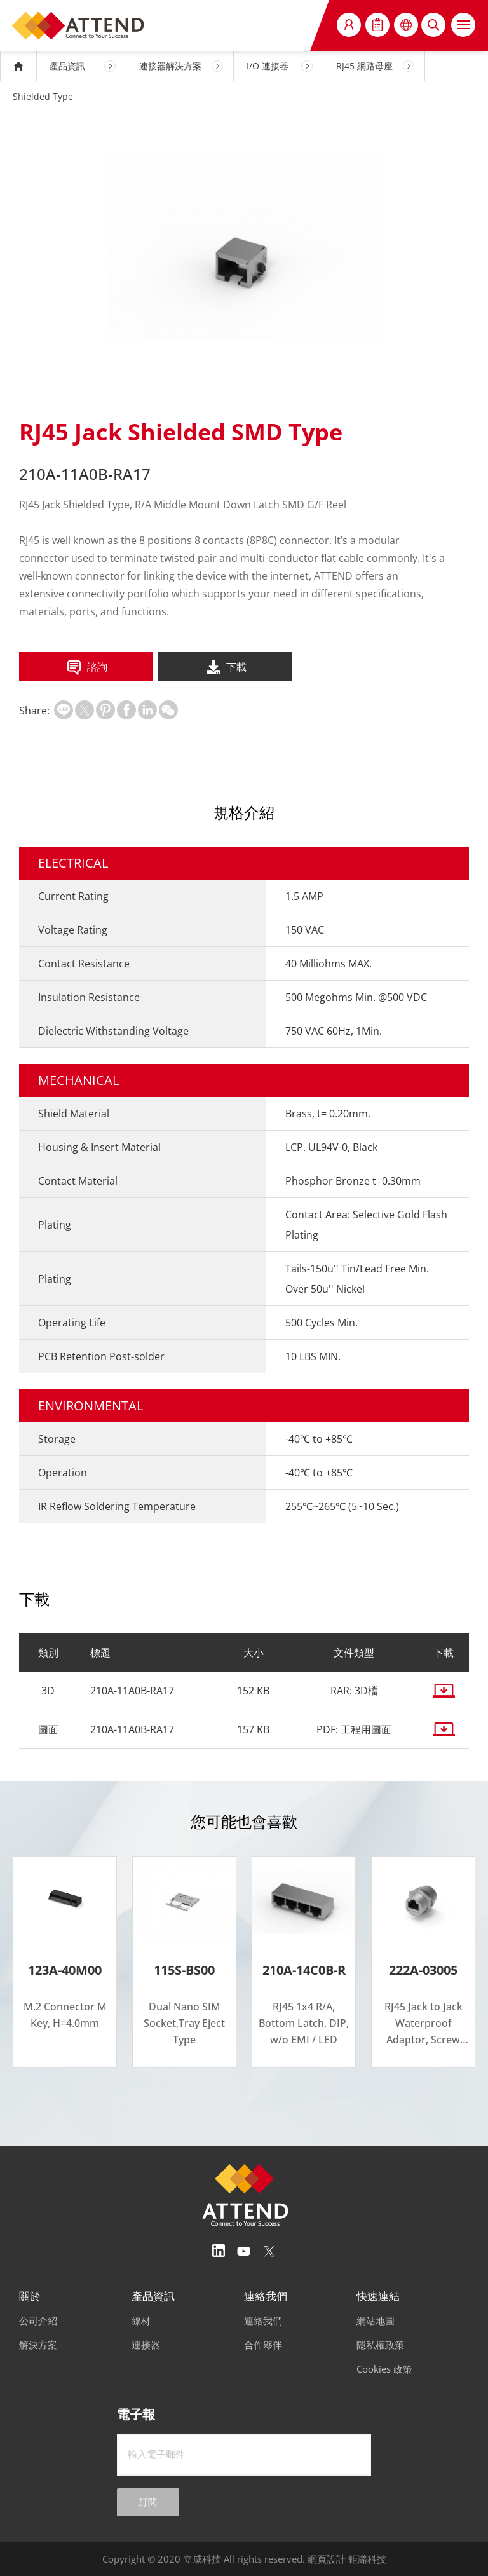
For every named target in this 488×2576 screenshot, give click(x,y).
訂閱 (148, 2502)
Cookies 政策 (384, 2368)
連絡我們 (263, 2320)
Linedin (218, 2251)
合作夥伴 (263, 2344)
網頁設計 (327, 2558)
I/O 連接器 (267, 66)
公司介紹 (38, 2320)
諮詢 (86, 668)
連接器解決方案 (170, 66)
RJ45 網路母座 (364, 66)
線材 (141, 2320)
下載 (225, 668)
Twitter (269, 2251)
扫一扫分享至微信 (168, 709)
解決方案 (38, 2344)
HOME (18, 66)
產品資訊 (67, 66)
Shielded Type (43, 96)
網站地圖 (375, 2320)
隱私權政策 (380, 2344)
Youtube (244, 2251)
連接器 (146, 2344)
